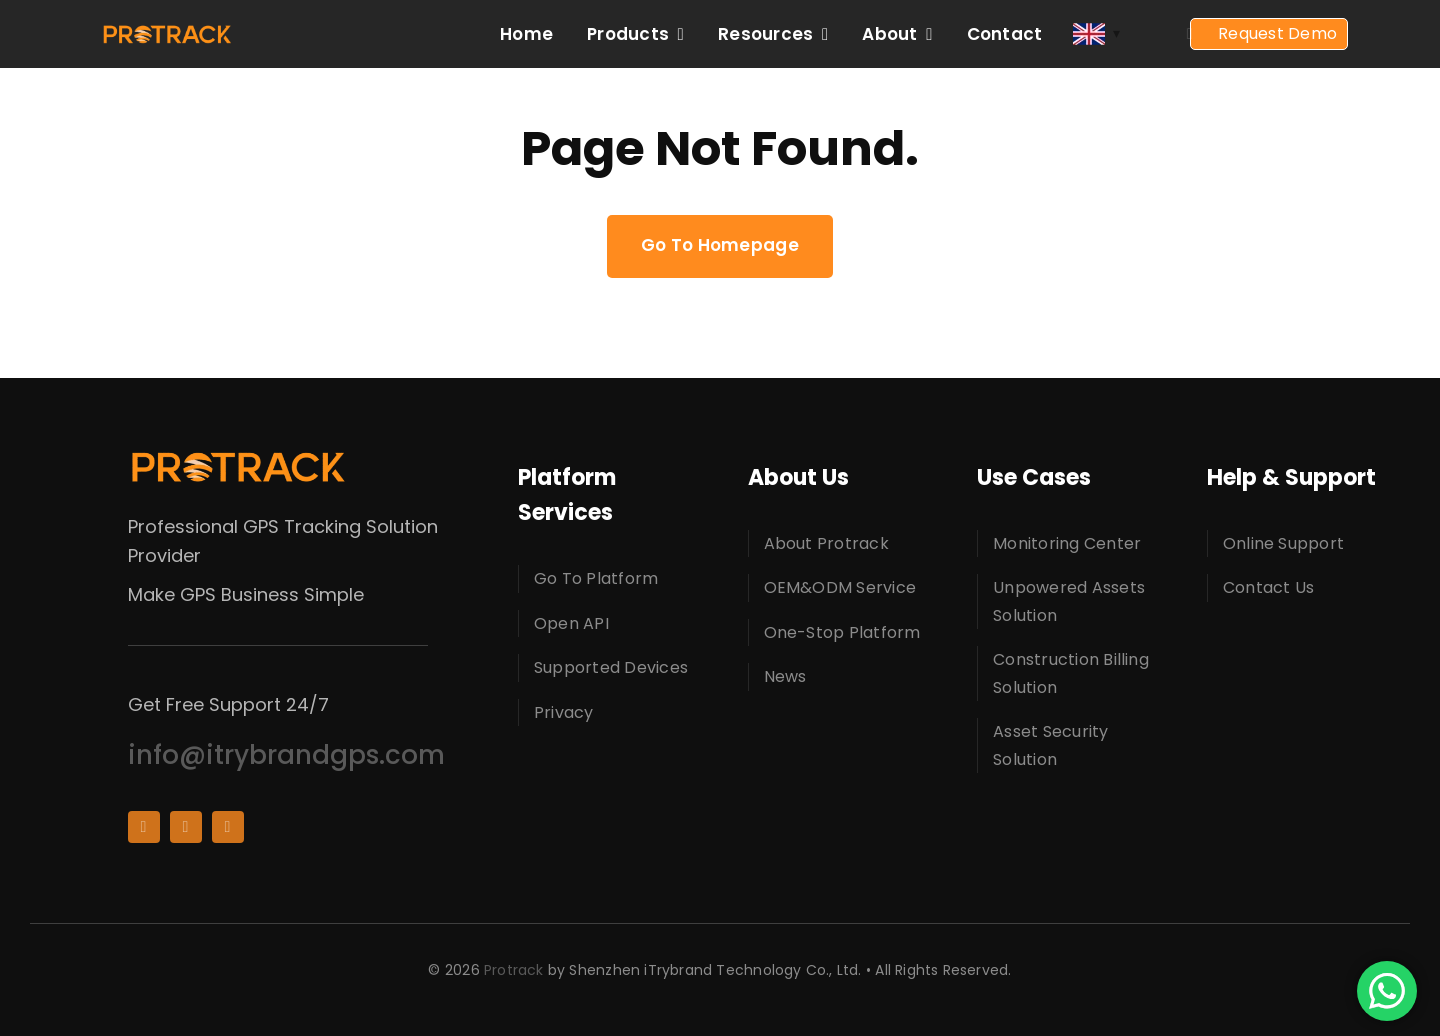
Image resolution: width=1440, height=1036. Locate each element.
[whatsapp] (228, 827)
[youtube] (186, 827)
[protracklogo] (167, 32)
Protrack (514, 970)
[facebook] (144, 827)
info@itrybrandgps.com (286, 755)
